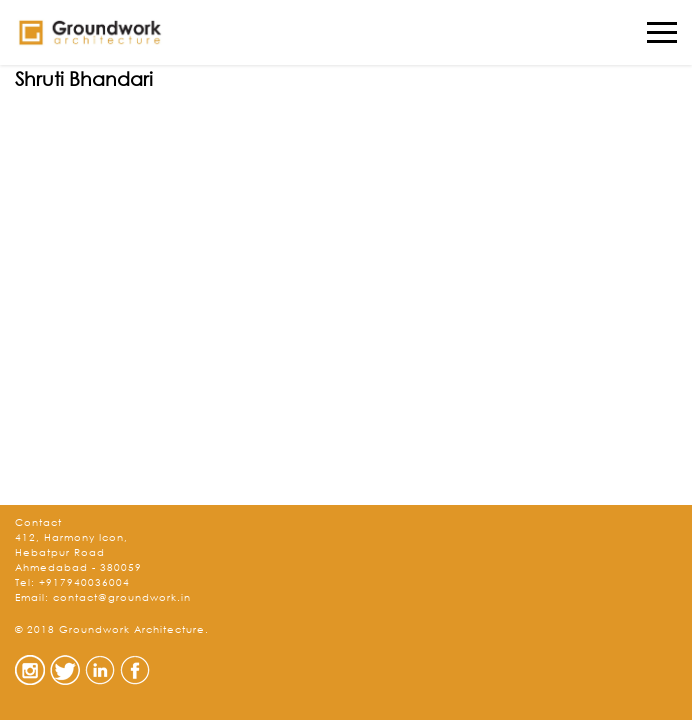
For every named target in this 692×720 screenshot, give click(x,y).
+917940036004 (84, 582)
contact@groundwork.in (122, 597)
